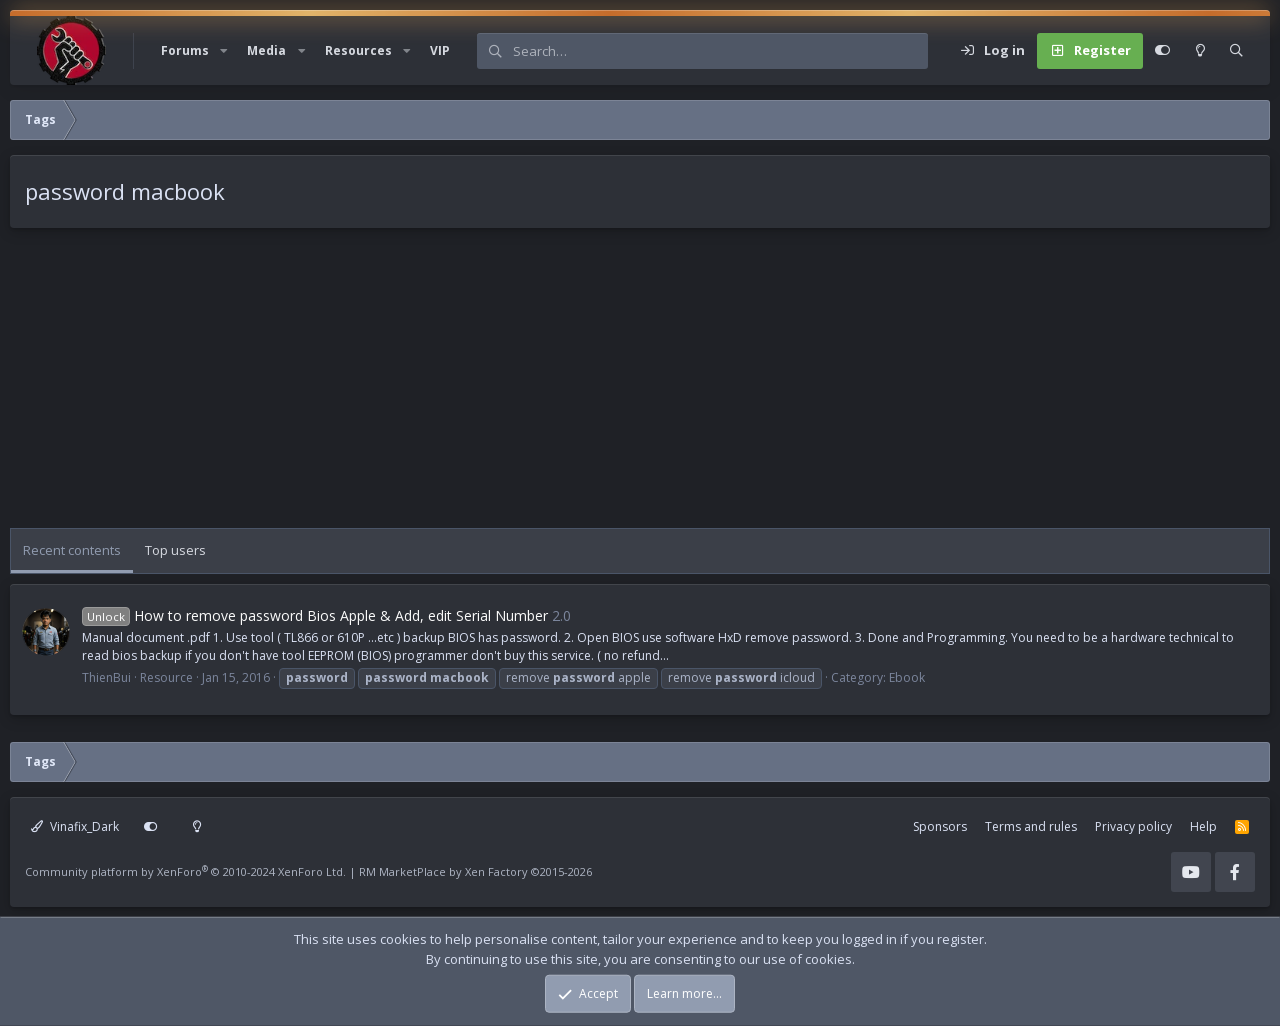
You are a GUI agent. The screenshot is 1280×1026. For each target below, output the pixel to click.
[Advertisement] (610, 388)
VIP (440, 50)
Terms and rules (1031, 826)
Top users (175, 550)
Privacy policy (1133, 826)
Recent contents (72, 550)
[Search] (720, 51)
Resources (358, 50)
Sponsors (940, 826)
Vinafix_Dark (75, 826)
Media (266, 50)
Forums (185, 50)
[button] (224, 51)
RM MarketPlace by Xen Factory (475, 871)
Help (1203, 826)
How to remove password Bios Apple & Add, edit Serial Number (315, 615)
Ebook (907, 677)
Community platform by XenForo (185, 871)
